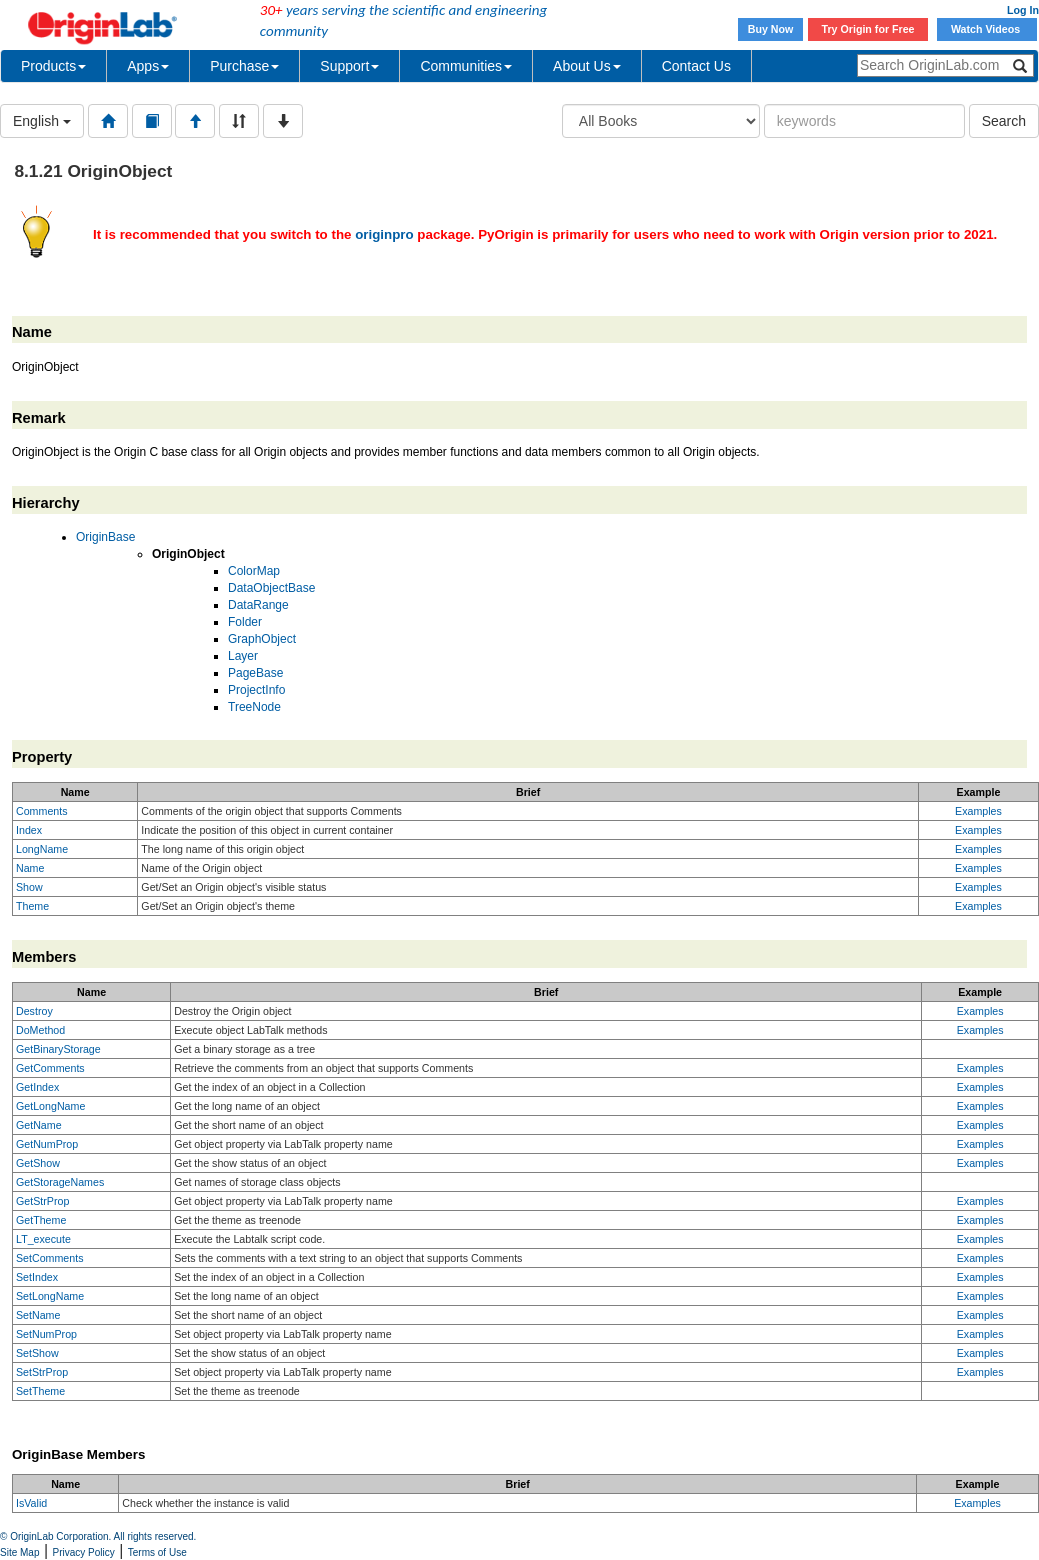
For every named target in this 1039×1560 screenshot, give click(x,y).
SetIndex (37, 1277)
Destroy (34, 1011)
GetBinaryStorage (58, 1049)
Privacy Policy (84, 1552)
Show (29, 887)
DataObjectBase (271, 588)
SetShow (37, 1353)
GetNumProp (47, 1144)
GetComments (50, 1068)
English (42, 121)
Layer (243, 656)
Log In (1023, 10)
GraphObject (262, 639)
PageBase (255, 673)
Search (1004, 121)
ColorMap (254, 571)
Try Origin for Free (868, 29)
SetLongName (50, 1296)
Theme (32, 906)
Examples (978, 811)
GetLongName (50, 1106)
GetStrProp (42, 1201)
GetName (39, 1125)
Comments (42, 811)
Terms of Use (157, 1552)
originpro (384, 234)
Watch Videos (987, 29)
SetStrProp (42, 1372)
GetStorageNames (60, 1182)
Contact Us (696, 66)
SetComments (50, 1258)
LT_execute (43, 1239)
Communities (466, 66)
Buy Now (771, 29)
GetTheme (41, 1220)
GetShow (38, 1163)
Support (349, 66)
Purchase (244, 66)
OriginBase (105, 537)
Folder (245, 622)
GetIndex (37, 1087)
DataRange (258, 605)
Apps (148, 66)
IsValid (31, 1503)
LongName (42, 849)
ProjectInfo (256, 690)
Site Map (19, 1552)
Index (29, 830)
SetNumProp (46, 1334)
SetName (38, 1315)
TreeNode (254, 707)
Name (30, 868)
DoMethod (40, 1030)
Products (53, 66)
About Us (587, 66)
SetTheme (40, 1391)
